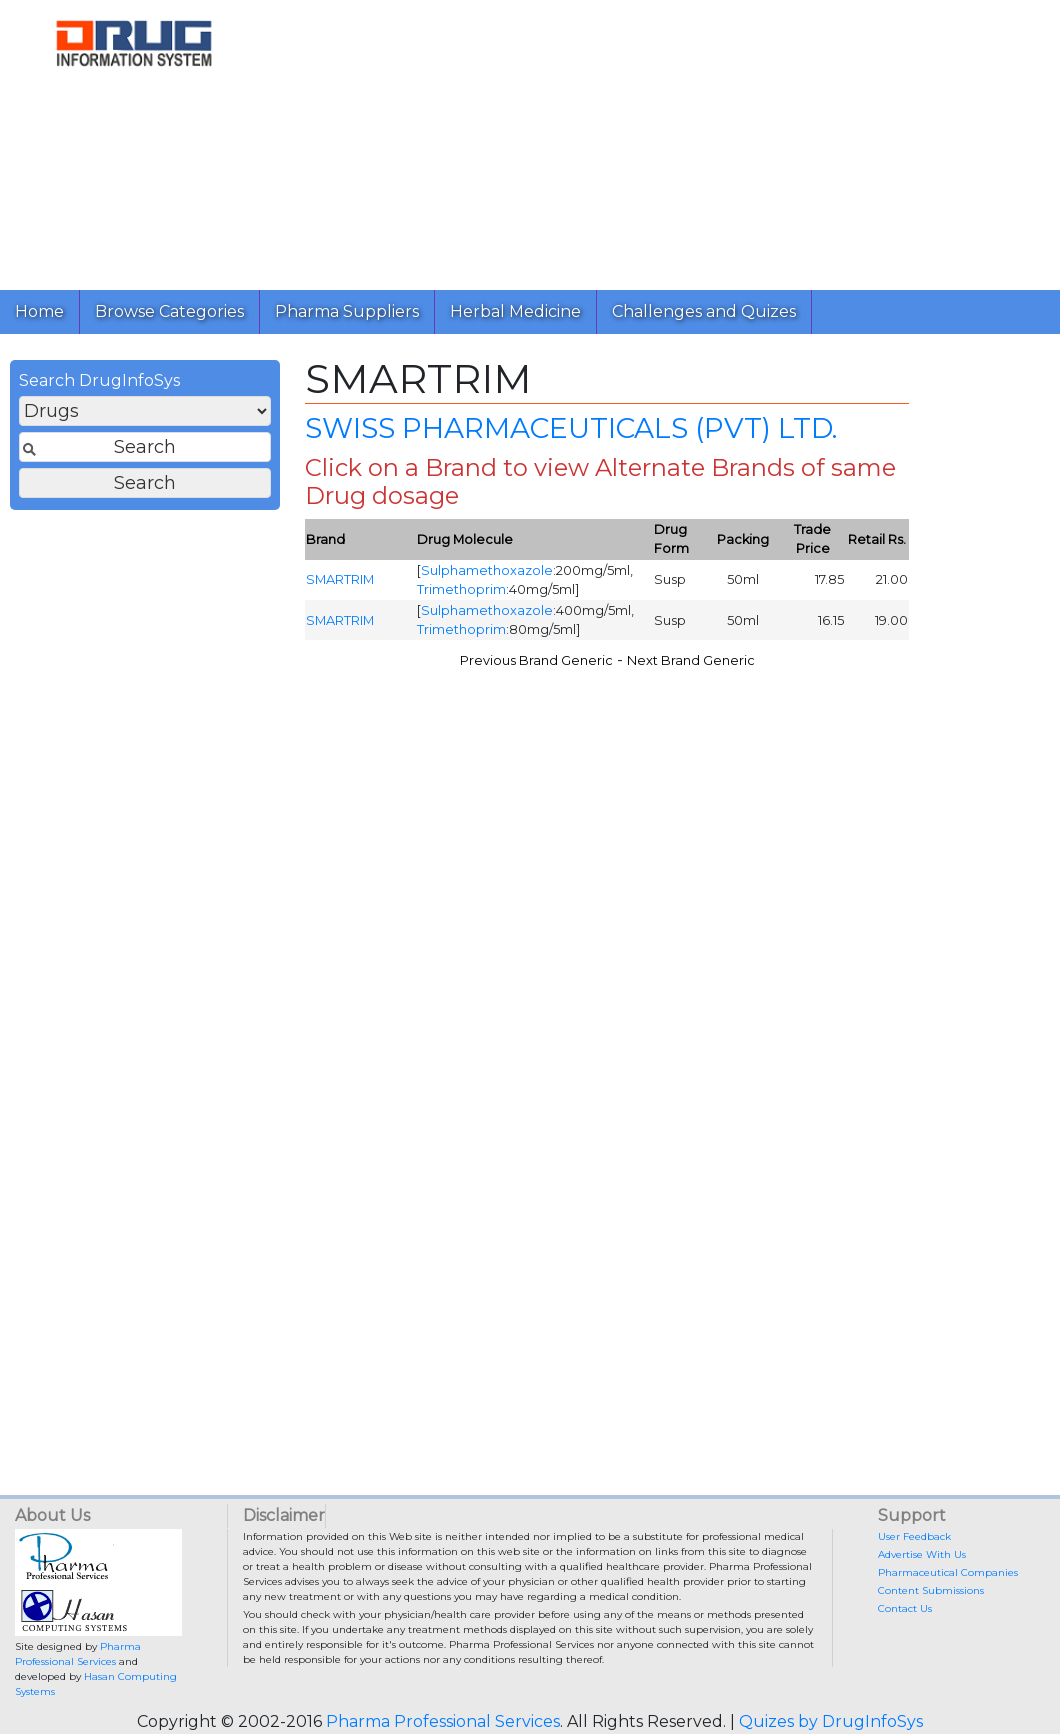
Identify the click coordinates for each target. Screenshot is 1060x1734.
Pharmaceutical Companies (948, 1572)
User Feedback (914, 1536)
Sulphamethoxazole (487, 570)
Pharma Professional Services (443, 1721)
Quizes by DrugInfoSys (831, 1721)
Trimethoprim (461, 589)
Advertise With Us (922, 1554)
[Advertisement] (656, 140)
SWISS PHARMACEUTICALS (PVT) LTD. (571, 428)
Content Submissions (931, 1590)
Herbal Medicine (515, 311)
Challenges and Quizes (704, 311)
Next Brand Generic (691, 660)
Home (39, 311)
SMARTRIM (340, 579)
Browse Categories (169, 311)
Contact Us (905, 1608)
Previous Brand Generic (536, 660)
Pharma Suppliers (347, 311)
